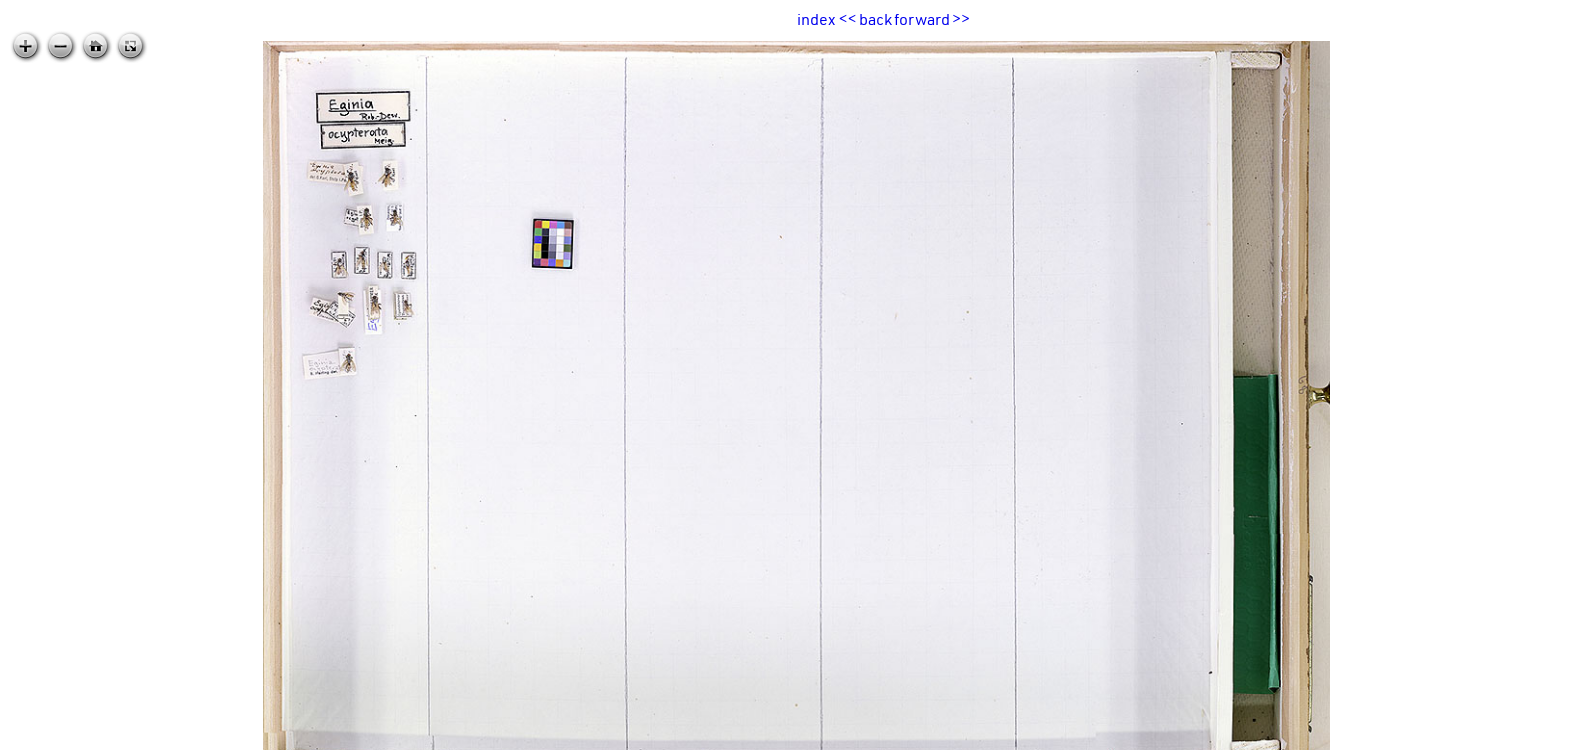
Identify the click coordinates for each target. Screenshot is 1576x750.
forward (922, 19)
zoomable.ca (1535, 734)
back (875, 19)
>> (961, 19)
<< (848, 19)
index (816, 19)
